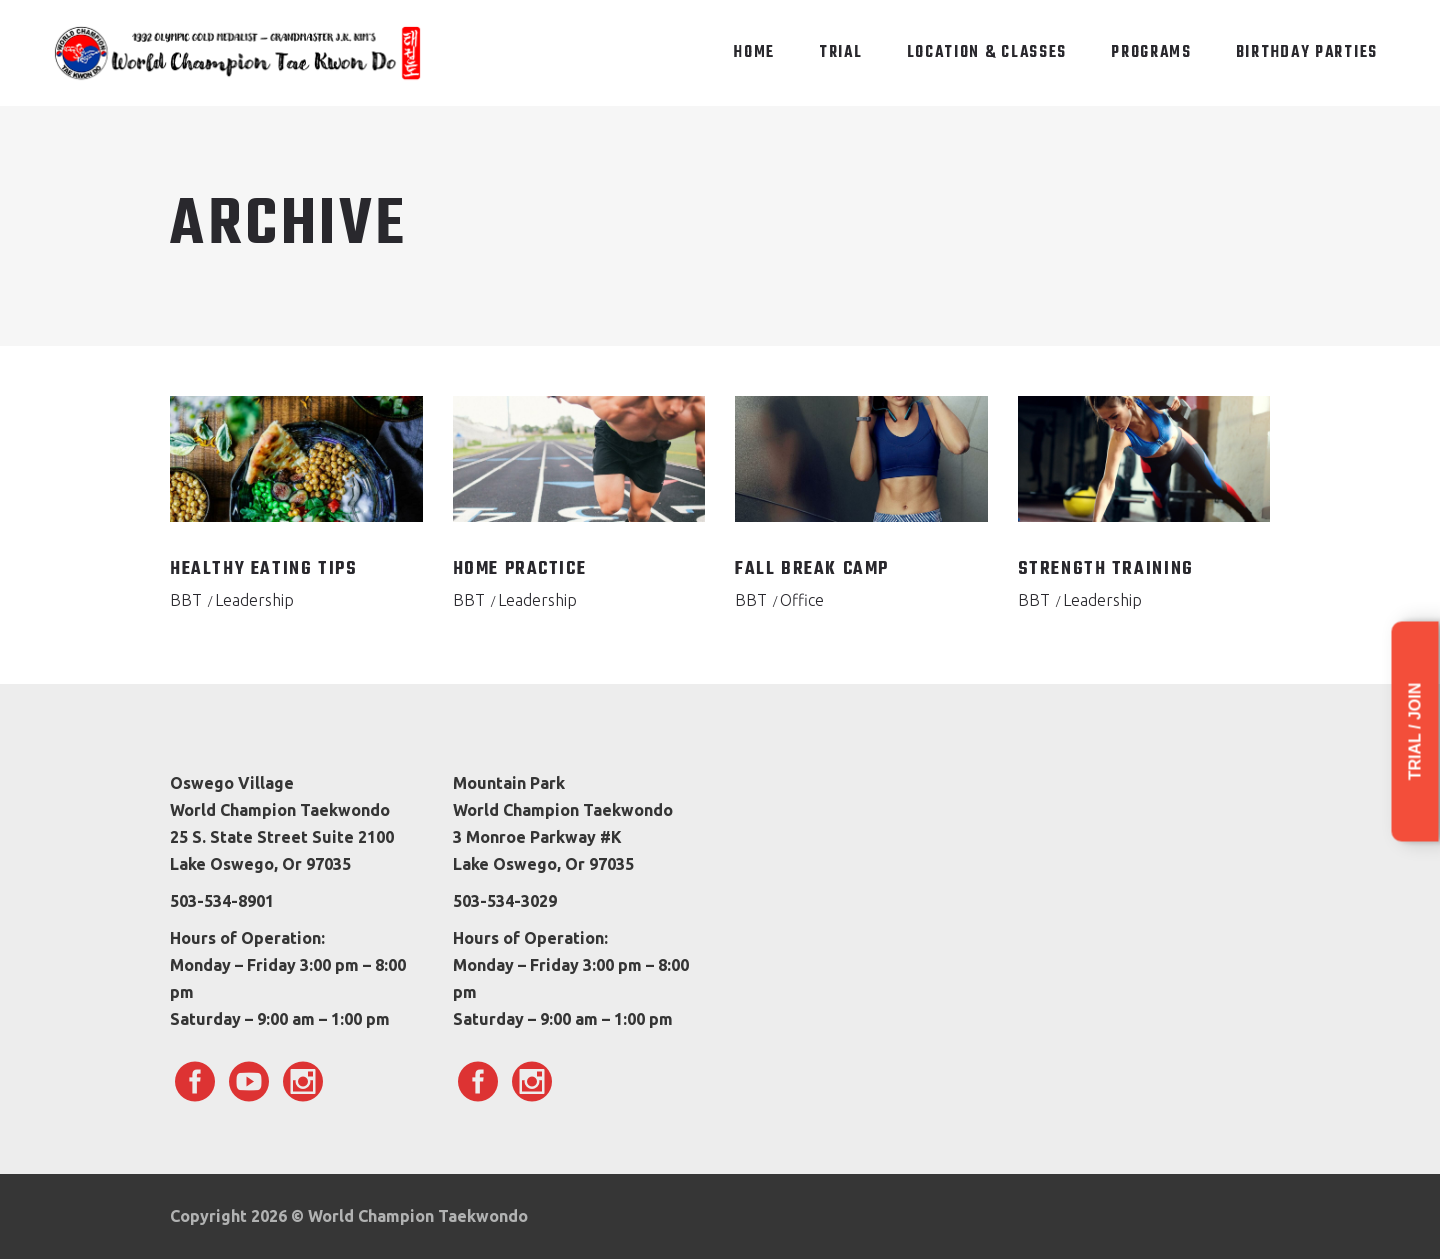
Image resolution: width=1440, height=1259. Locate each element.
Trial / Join (1415, 732)
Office (802, 600)
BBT (186, 600)
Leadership (254, 600)
